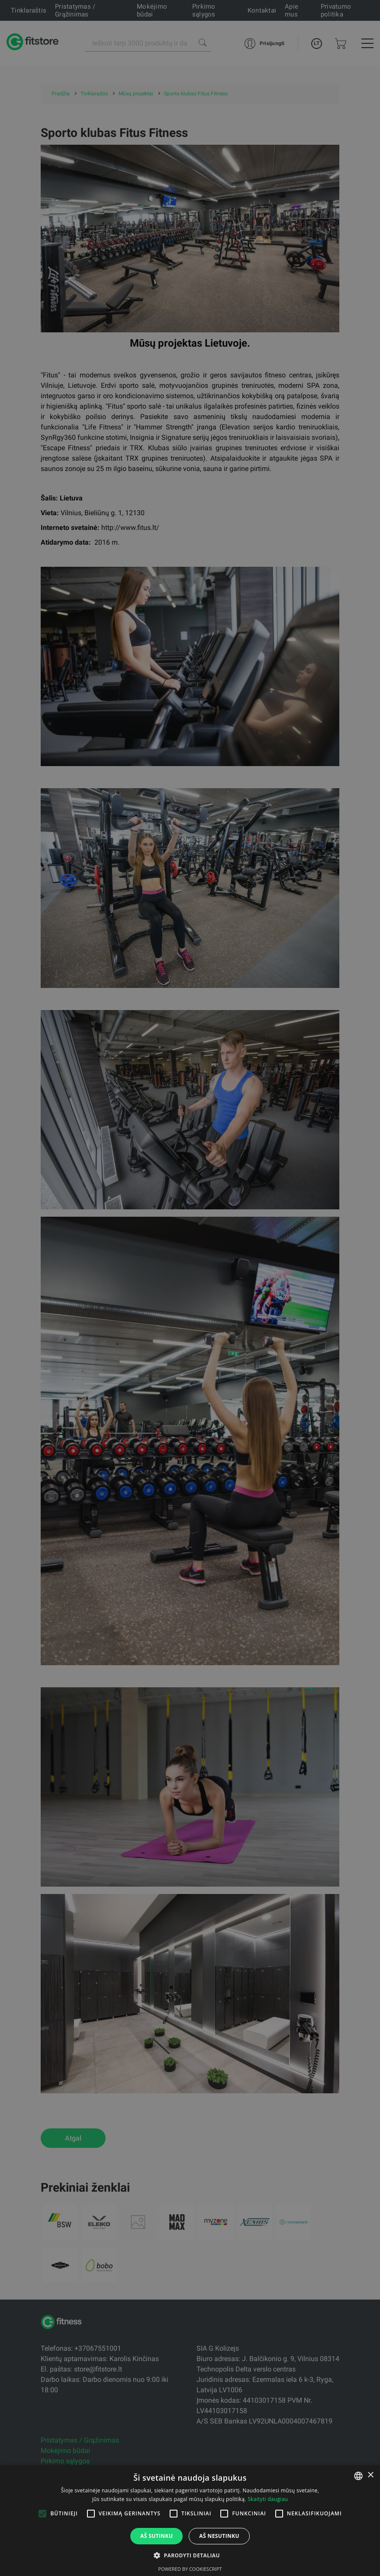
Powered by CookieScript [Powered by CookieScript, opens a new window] (190, 2569)
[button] (190, 2555)
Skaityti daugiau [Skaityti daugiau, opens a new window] (268, 2499)
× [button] (370, 2475)
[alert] (190, 1288)
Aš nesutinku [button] (219, 2536)
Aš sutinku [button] (156, 2536)
